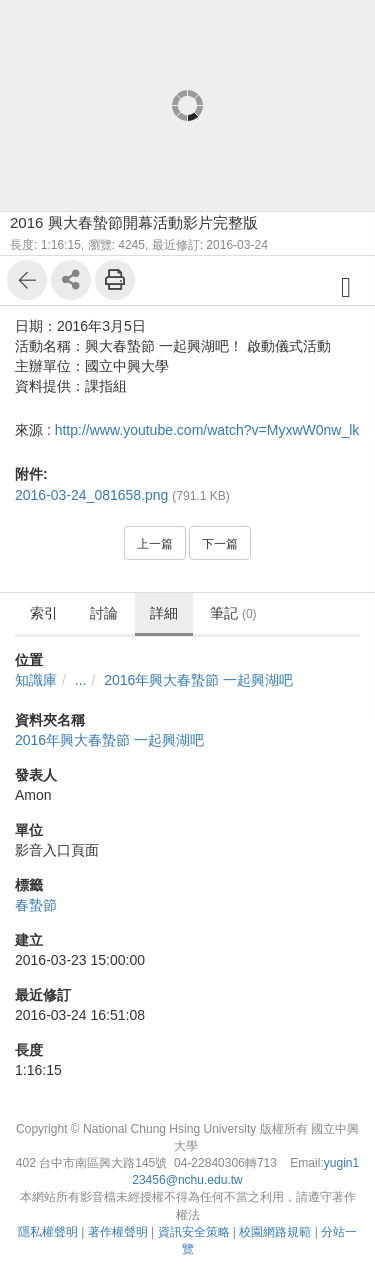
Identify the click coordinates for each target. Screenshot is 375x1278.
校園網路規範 (275, 1232)
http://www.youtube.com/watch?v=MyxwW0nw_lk (207, 430)
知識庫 (36, 680)
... (81, 680)
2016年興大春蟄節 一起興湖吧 (198, 680)
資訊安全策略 (194, 1232)
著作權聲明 (118, 1232)
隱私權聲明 (48, 1232)
